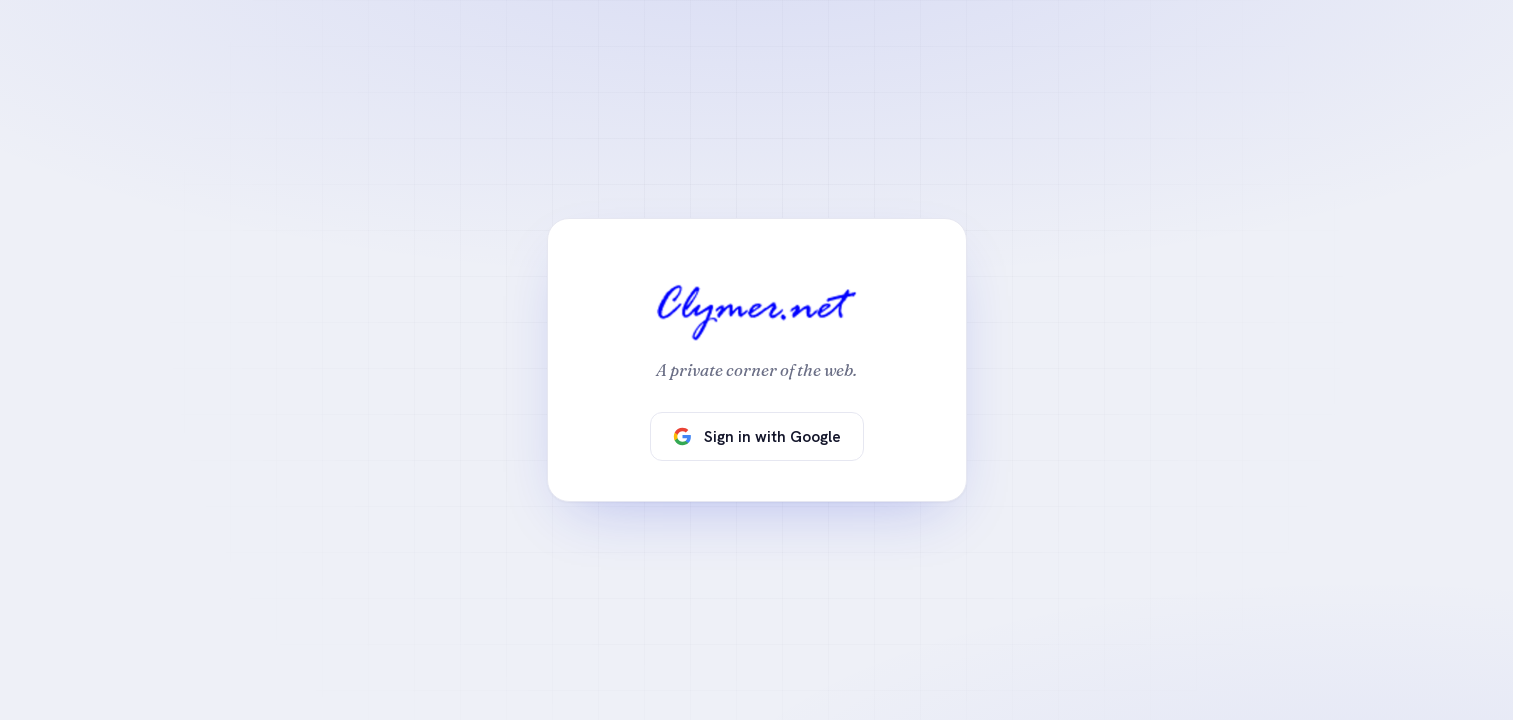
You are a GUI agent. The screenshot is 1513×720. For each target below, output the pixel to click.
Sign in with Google (757, 436)
